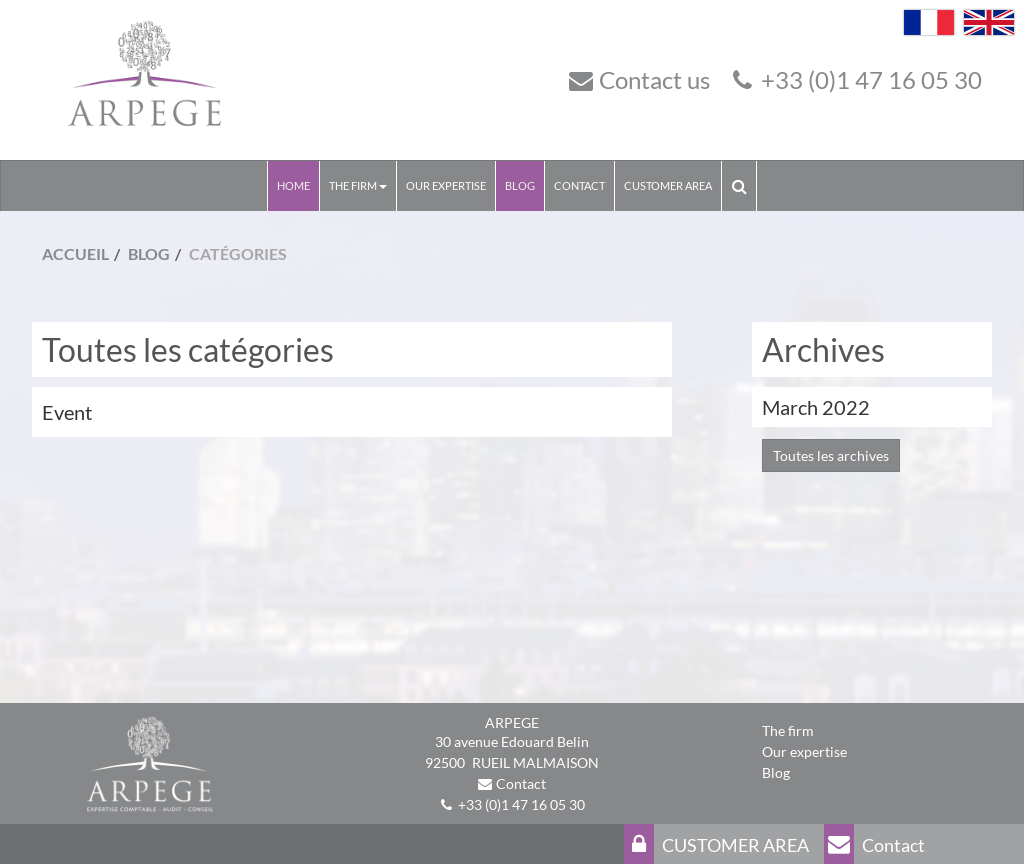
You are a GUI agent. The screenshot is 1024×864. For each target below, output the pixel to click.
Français (929, 22)
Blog (520, 185)
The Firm (358, 185)
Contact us (654, 79)
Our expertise (446, 185)
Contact (579, 185)
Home (293, 185)
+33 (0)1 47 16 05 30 (871, 79)
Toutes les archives (831, 455)
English (989, 22)
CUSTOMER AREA (668, 185)
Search (743, 185)
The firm (788, 730)
